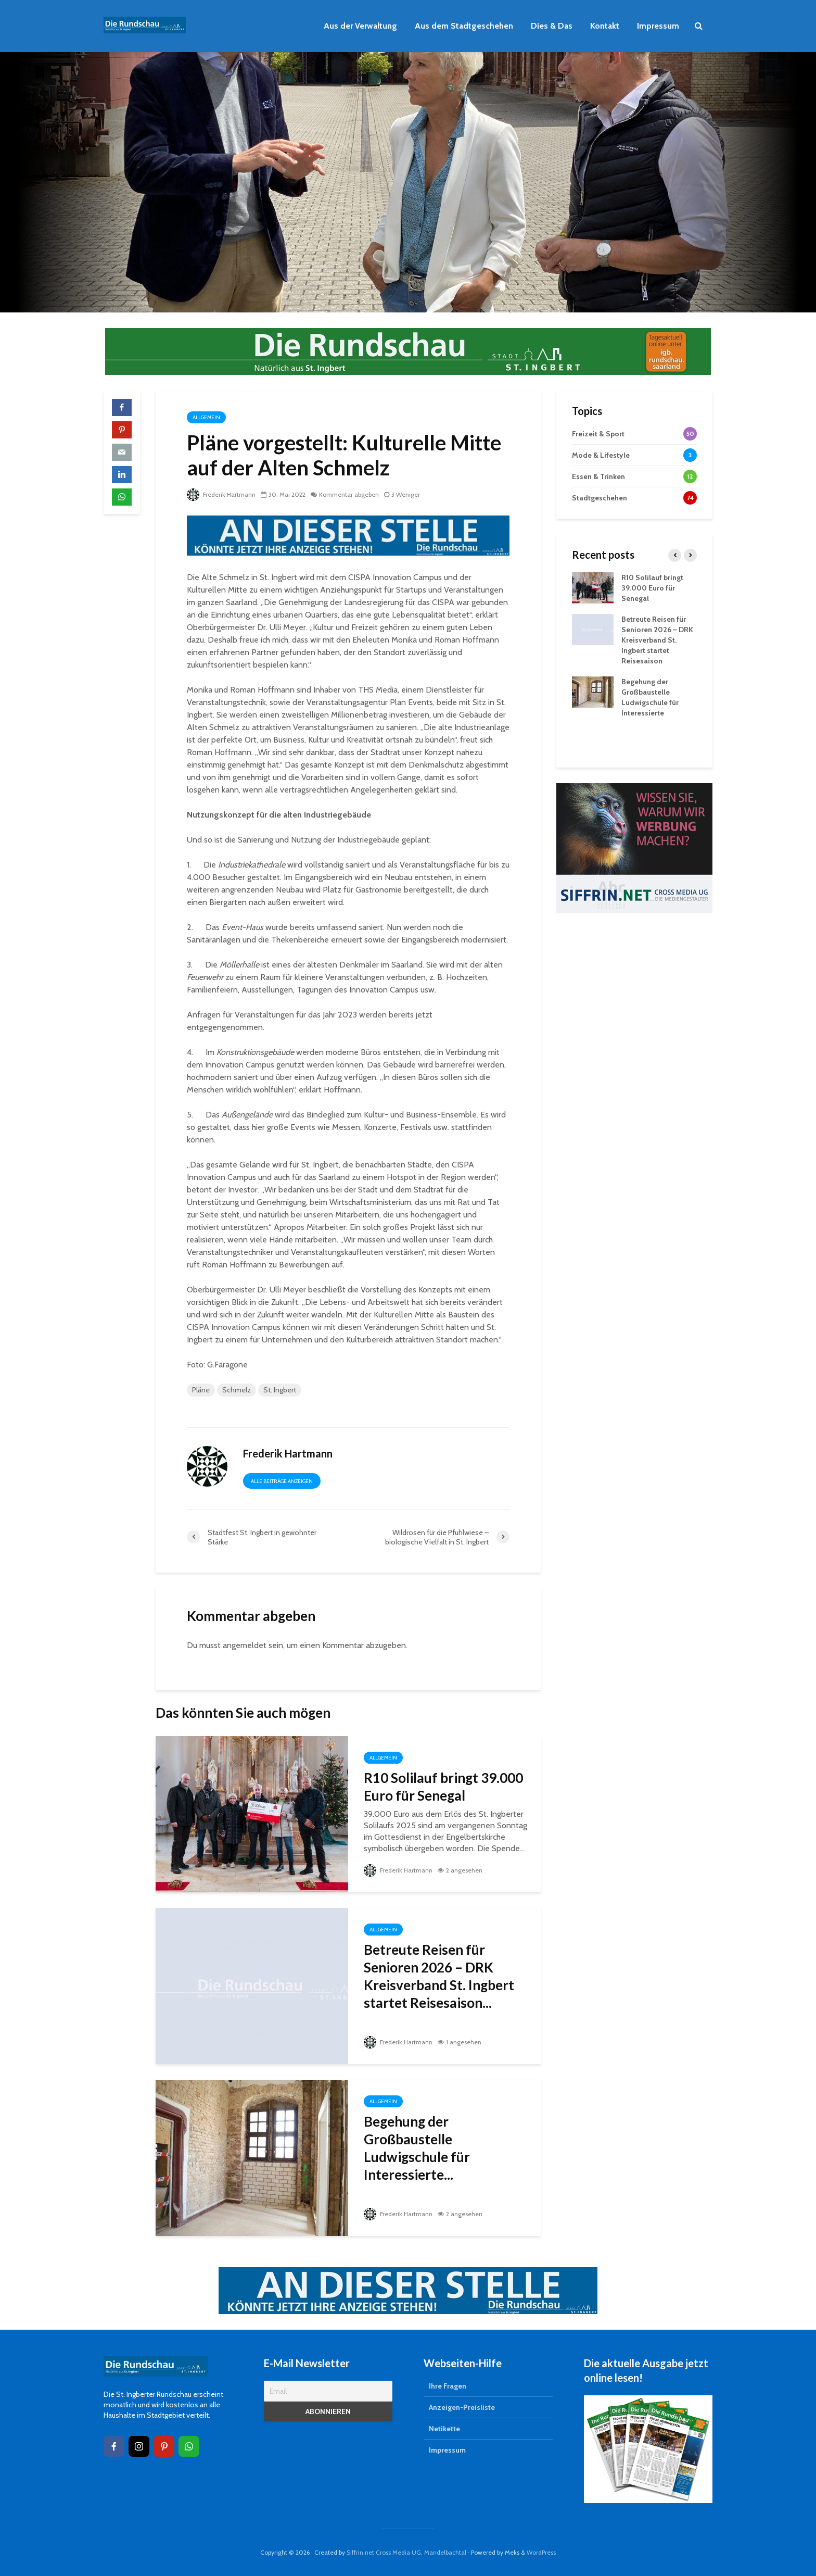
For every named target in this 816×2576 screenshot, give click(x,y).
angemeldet (244, 1645)
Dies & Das (551, 26)
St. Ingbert (279, 1389)
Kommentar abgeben (349, 494)
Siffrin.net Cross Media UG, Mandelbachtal (406, 2552)
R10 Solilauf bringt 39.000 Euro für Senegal (443, 1786)
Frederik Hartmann (221, 494)
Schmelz (236, 1389)
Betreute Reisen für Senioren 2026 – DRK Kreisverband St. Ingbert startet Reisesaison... (439, 1976)
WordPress (541, 2552)
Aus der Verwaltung (360, 26)
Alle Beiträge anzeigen (282, 1481)
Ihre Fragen (447, 2386)
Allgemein (206, 417)
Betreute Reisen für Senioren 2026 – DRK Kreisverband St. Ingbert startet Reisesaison (657, 639)
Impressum (658, 26)
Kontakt (604, 26)
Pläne (201, 1389)
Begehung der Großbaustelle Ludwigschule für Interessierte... (417, 2148)
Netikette (444, 2428)
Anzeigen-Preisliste (462, 2407)
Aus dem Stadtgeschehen (464, 26)
